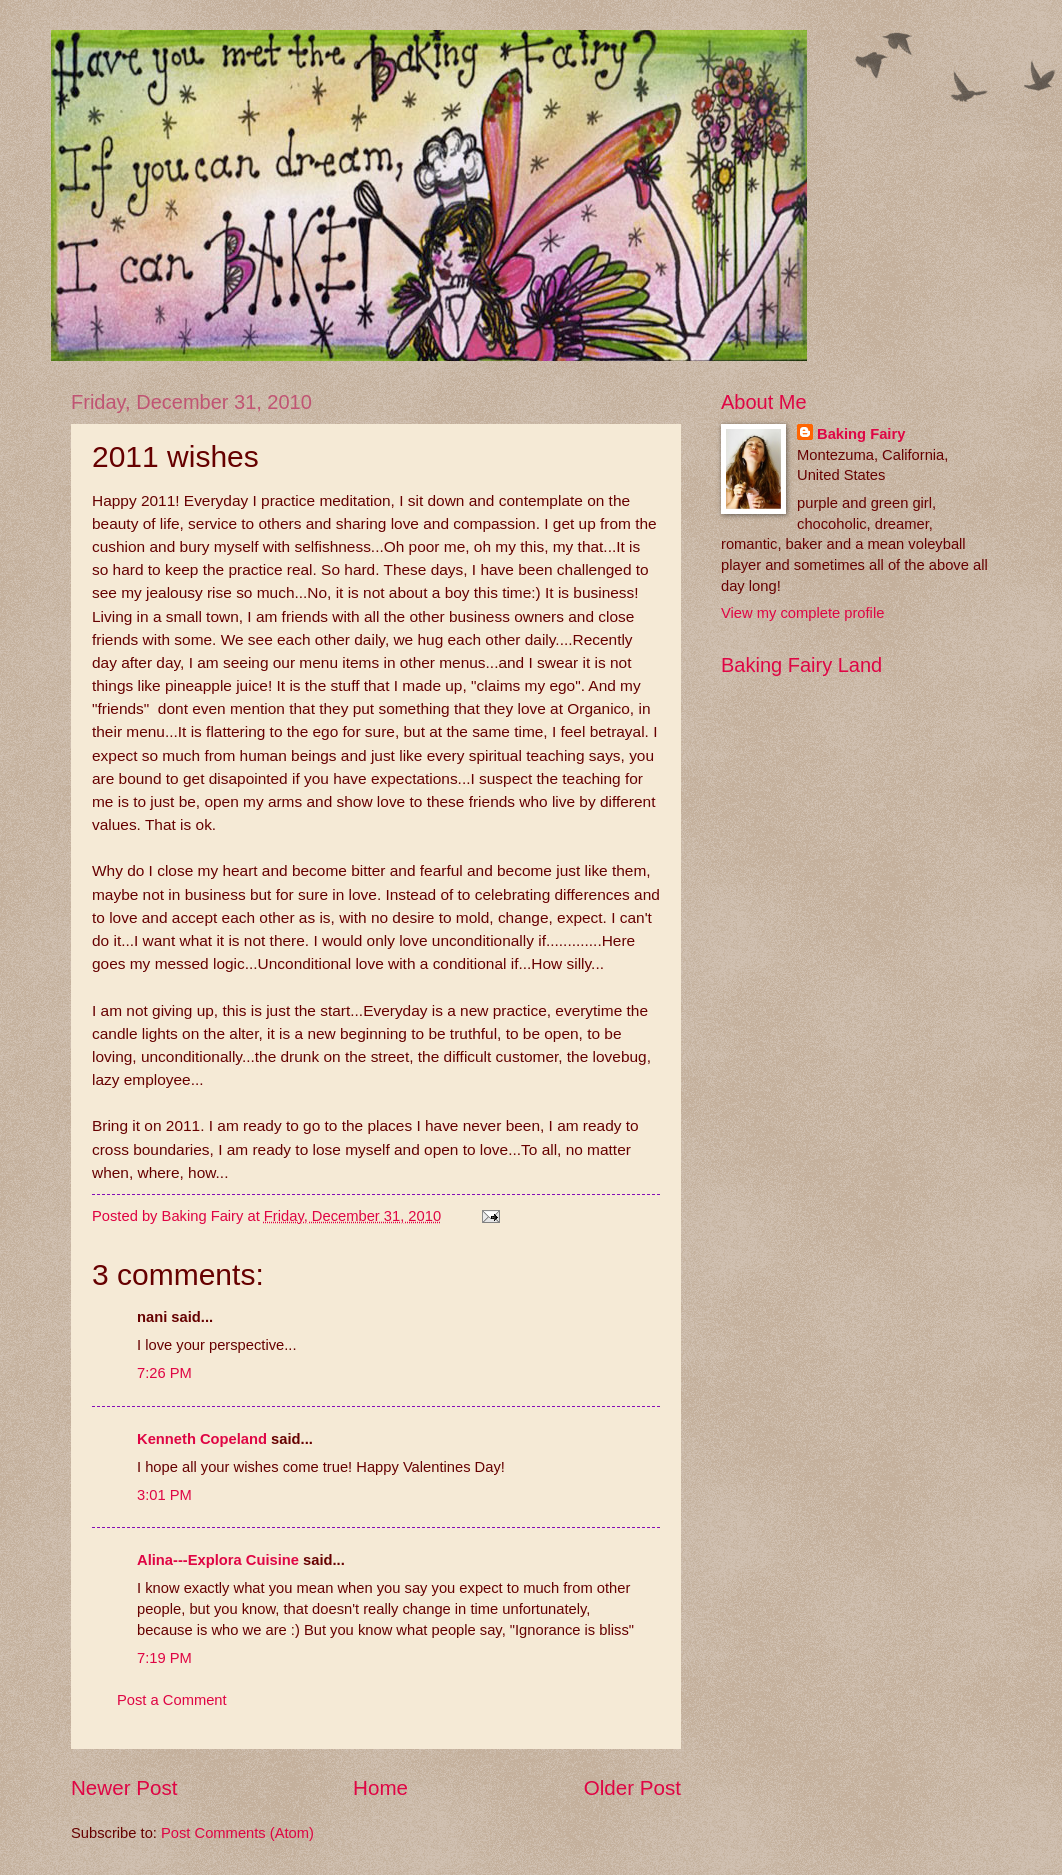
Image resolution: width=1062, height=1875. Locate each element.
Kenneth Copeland (202, 1439)
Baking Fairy (861, 434)
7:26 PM (164, 1373)
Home (380, 1787)
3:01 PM (164, 1495)
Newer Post (124, 1787)
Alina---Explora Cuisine (218, 1560)
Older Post (632, 1787)
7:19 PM (164, 1658)
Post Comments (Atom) (237, 1833)
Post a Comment (172, 1700)
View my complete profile (802, 613)
